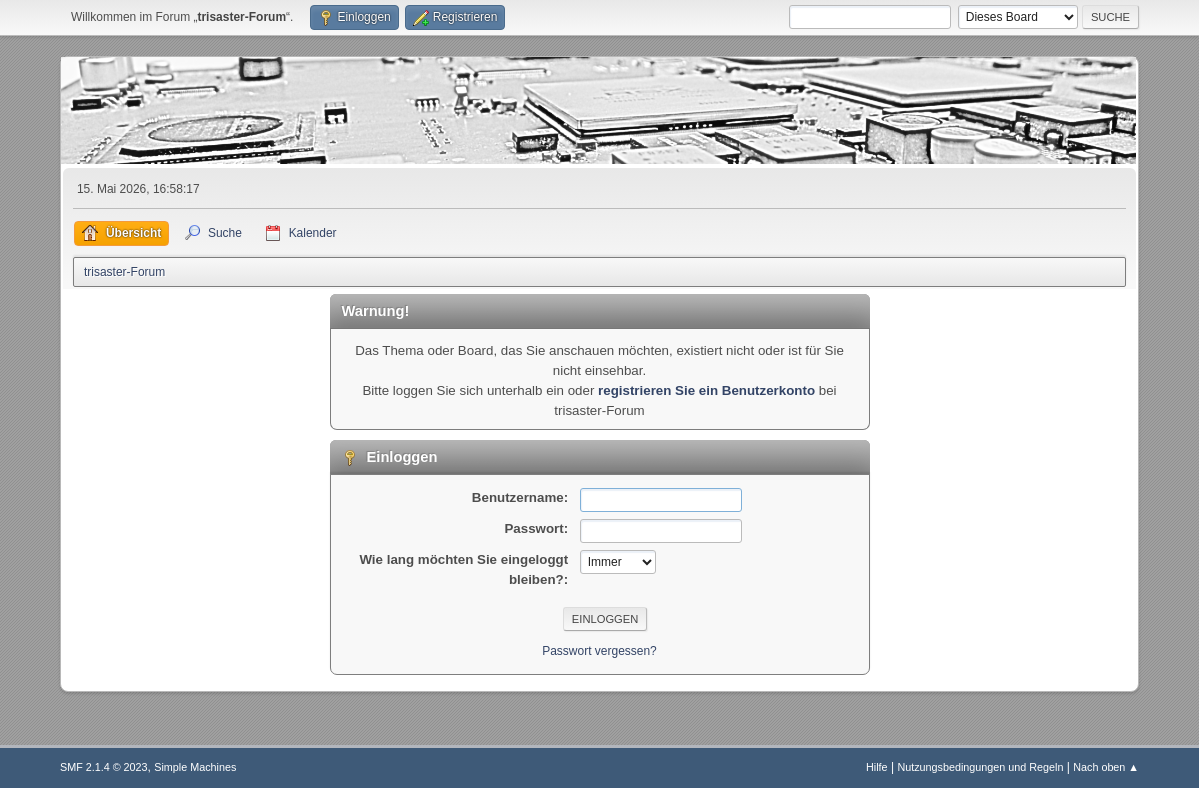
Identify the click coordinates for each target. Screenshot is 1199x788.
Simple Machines (195, 767)
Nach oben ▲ (1106, 767)
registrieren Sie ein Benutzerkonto (706, 390)
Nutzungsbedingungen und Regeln (980, 767)
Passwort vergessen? (599, 651)
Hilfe (877, 767)
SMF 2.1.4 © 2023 (104, 767)
